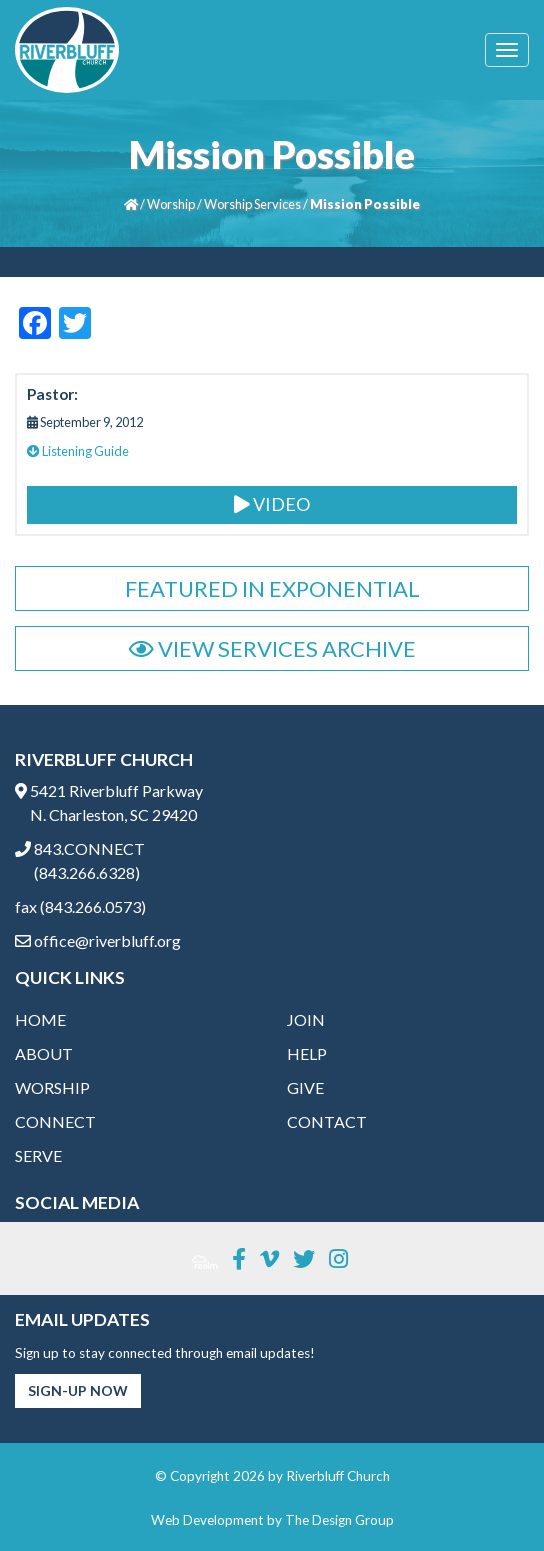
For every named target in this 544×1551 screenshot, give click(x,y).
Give (305, 1087)
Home (40, 1019)
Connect (55, 1121)
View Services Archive (272, 648)
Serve (38, 1155)
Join (306, 1019)
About (44, 1053)
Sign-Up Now (78, 1390)
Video (272, 504)
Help (307, 1053)
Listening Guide (78, 451)
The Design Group (339, 1520)
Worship (171, 204)
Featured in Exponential (272, 588)
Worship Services (252, 204)
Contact (327, 1121)
